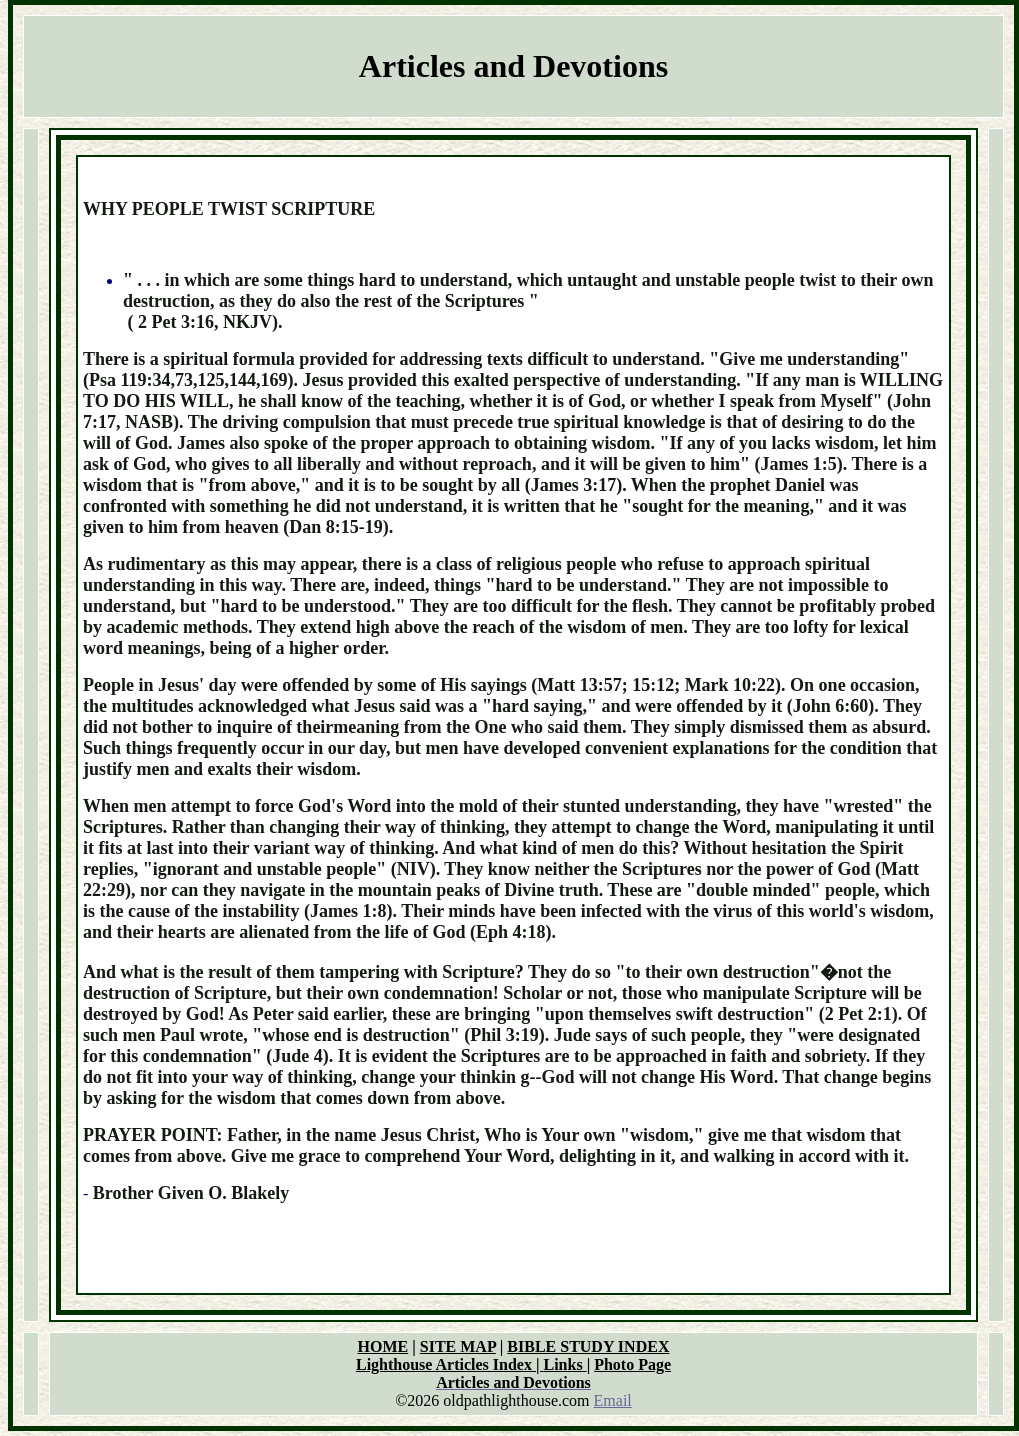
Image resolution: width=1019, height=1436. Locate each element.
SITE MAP (458, 1346)
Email (613, 1400)
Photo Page (632, 1364)
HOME (383, 1346)
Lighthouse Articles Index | (450, 1364)
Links (565, 1364)
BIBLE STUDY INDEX (588, 1346)
